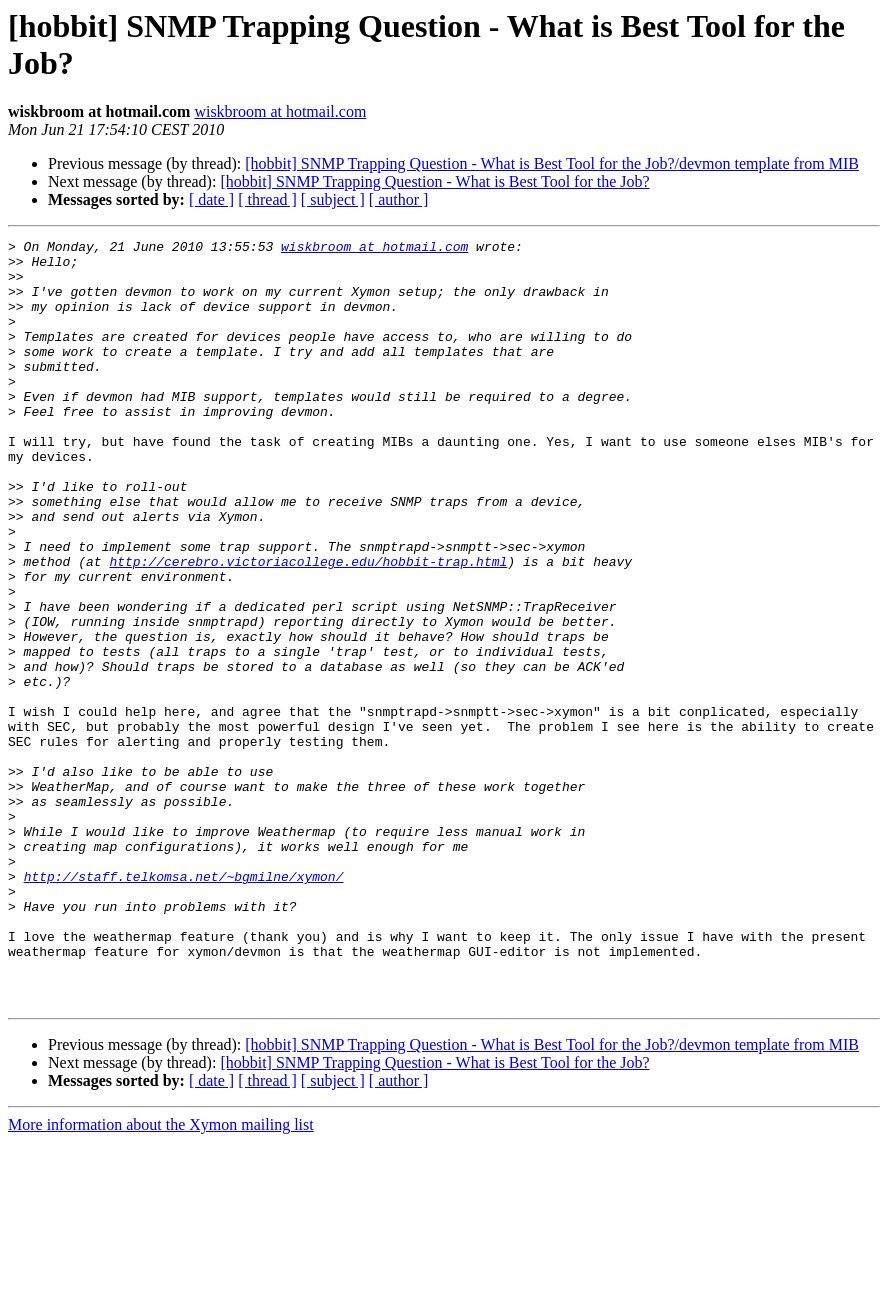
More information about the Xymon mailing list (161, 1277)
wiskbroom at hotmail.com (280, 111)
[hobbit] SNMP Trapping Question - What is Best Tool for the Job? (434, 181)
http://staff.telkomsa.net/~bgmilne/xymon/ (184, 1005)
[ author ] (399, 199)
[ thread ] (267, 199)
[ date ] (211, 199)
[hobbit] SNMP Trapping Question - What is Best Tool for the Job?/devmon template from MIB (552, 163)
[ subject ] (333, 199)
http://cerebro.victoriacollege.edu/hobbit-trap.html (308, 627)
